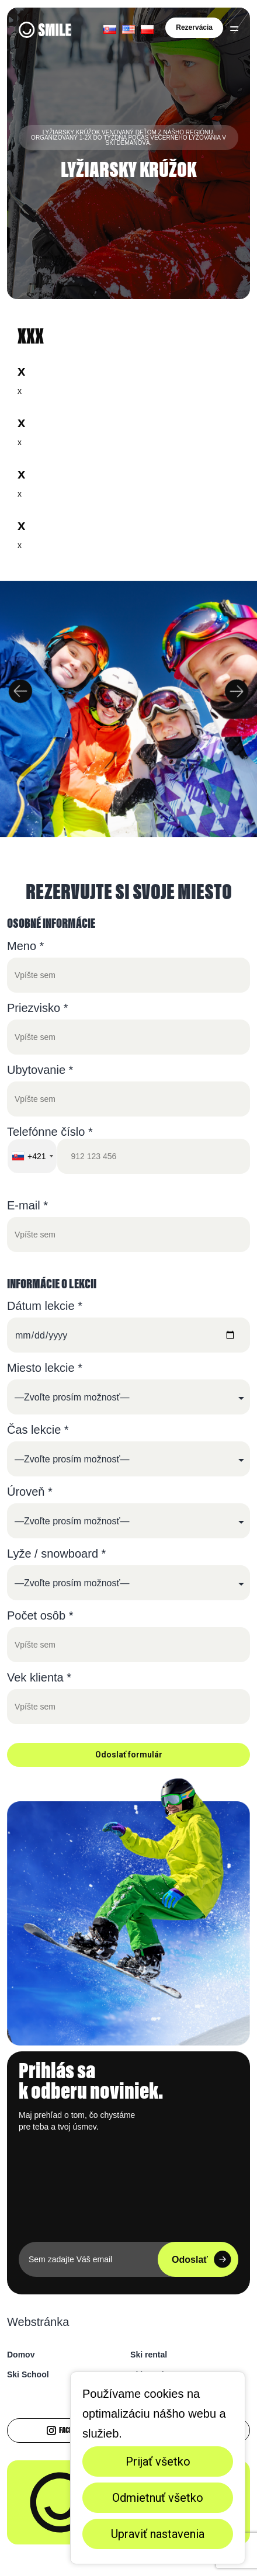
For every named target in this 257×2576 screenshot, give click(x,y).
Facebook (66, 2430)
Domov (20, 2354)
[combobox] (32, 1156)
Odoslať (201, 2259)
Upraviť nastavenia (157, 2534)
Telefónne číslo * (128, 1149)
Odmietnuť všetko (157, 2498)
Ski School (28, 2374)
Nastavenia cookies (42, 2555)
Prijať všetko (158, 2461)
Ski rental (148, 2354)
